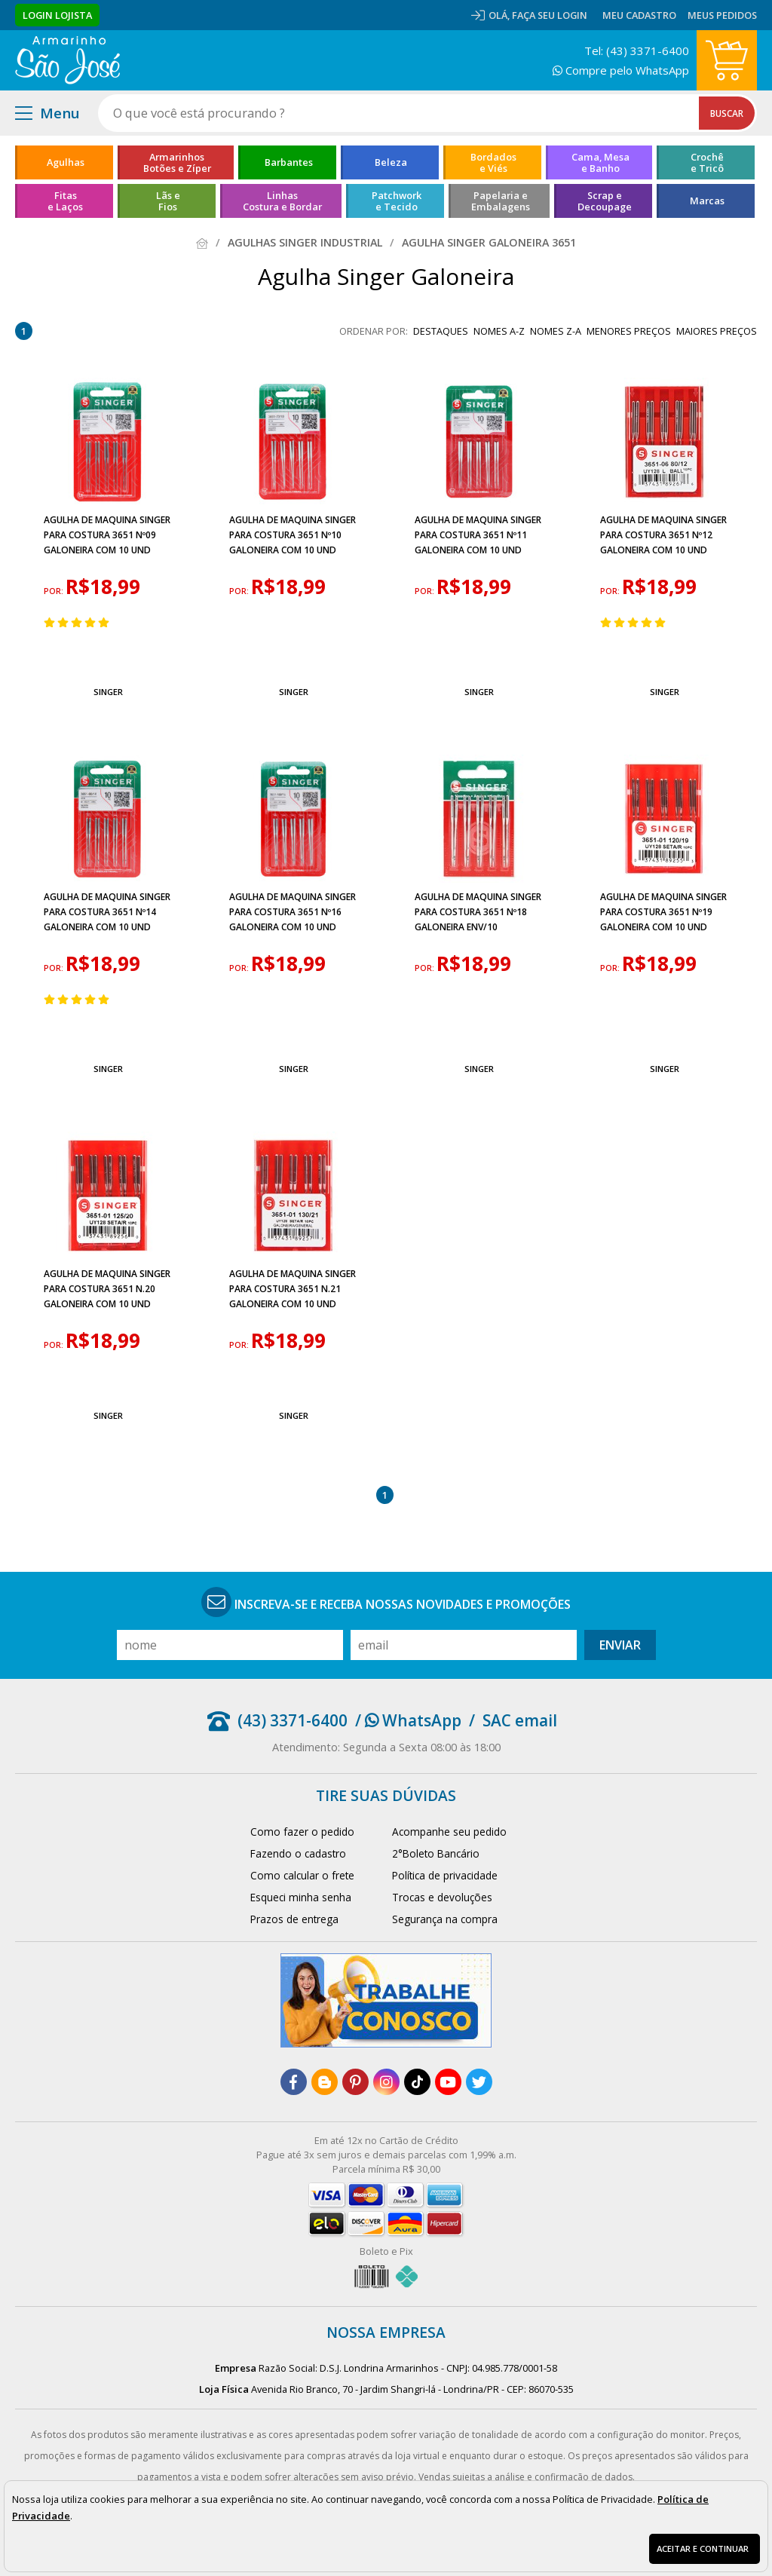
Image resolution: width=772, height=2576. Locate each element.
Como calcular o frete (302, 1875)
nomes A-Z (499, 331)
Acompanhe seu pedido (449, 1831)
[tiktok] (417, 2082)
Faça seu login (549, 15)
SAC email (519, 1720)
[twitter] (479, 2082)
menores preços (629, 331)
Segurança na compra (445, 1919)
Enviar (620, 1645)
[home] (67, 60)
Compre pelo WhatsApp (621, 70)
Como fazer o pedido (302, 1831)
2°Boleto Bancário (435, 1853)
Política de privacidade (445, 1875)
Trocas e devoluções (442, 1897)
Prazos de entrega (294, 1919)
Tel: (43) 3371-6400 (636, 50)
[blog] (324, 2082)
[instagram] (386, 2082)
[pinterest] (355, 2082)
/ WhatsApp (408, 1720)
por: (55, 591)
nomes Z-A (555, 331)
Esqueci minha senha (300, 1897)
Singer (108, 691)
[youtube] (448, 2082)
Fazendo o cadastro (298, 1853)
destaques (440, 331)
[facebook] (293, 2082)
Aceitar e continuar (703, 2548)
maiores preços (716, 331)
